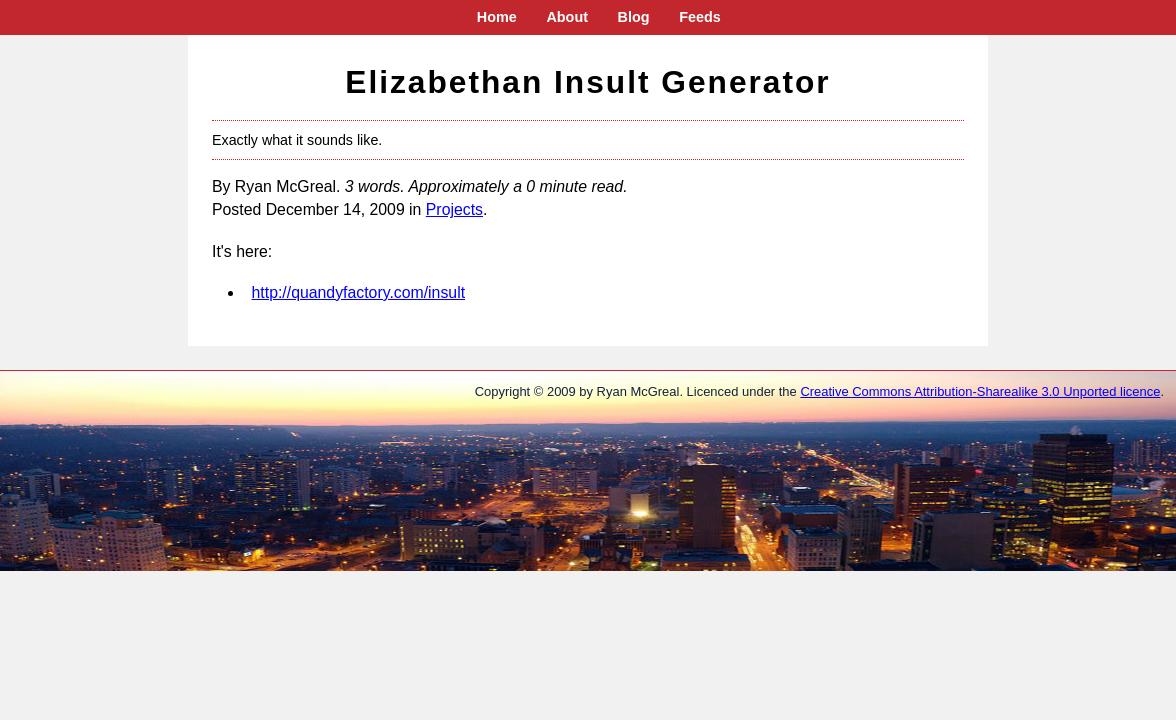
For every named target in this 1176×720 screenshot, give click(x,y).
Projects (454, 209)
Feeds (700, 17)
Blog (634, 17)
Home (497, 17)
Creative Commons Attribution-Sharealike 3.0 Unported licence (980, 391)
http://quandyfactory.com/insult (359, 292)
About (567, 17)
